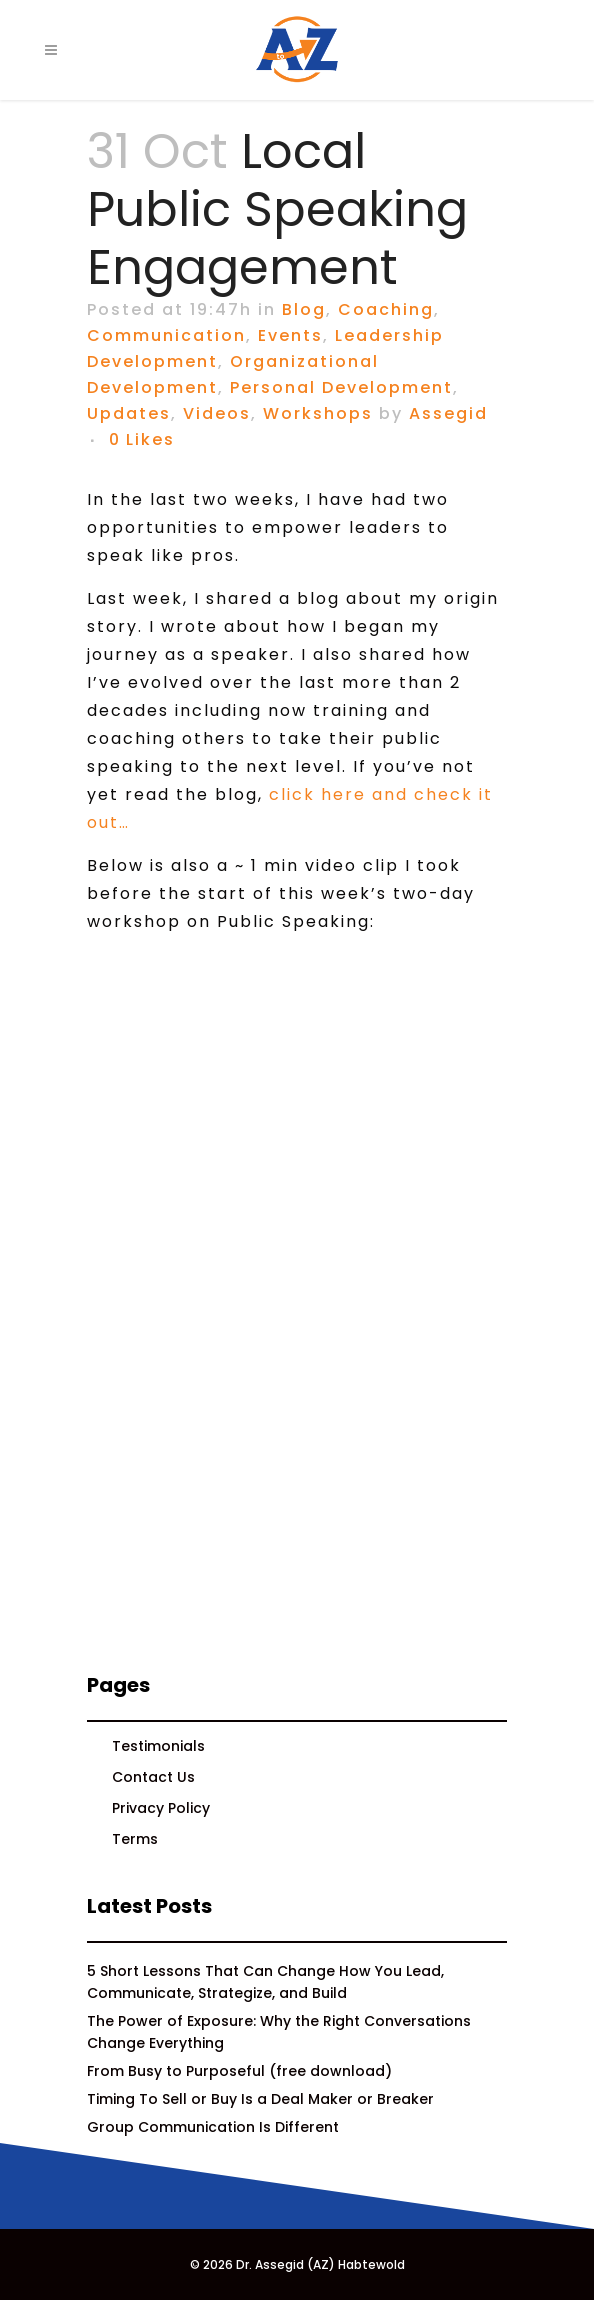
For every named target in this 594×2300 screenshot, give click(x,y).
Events (290, 335)
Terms (135, 1839)
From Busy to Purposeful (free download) (239, 2071)
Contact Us (153, 1777)
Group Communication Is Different (213, 2127)
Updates (129, 413)
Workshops (318, 413)
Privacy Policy (161, 1808)
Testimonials (158, 1746)
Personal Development (341, 387)
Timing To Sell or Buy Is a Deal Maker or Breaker (260, 2099)
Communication (166, 335)
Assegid (448, 413)
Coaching (386, 309)
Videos (217, 413)
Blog (304, 309)
